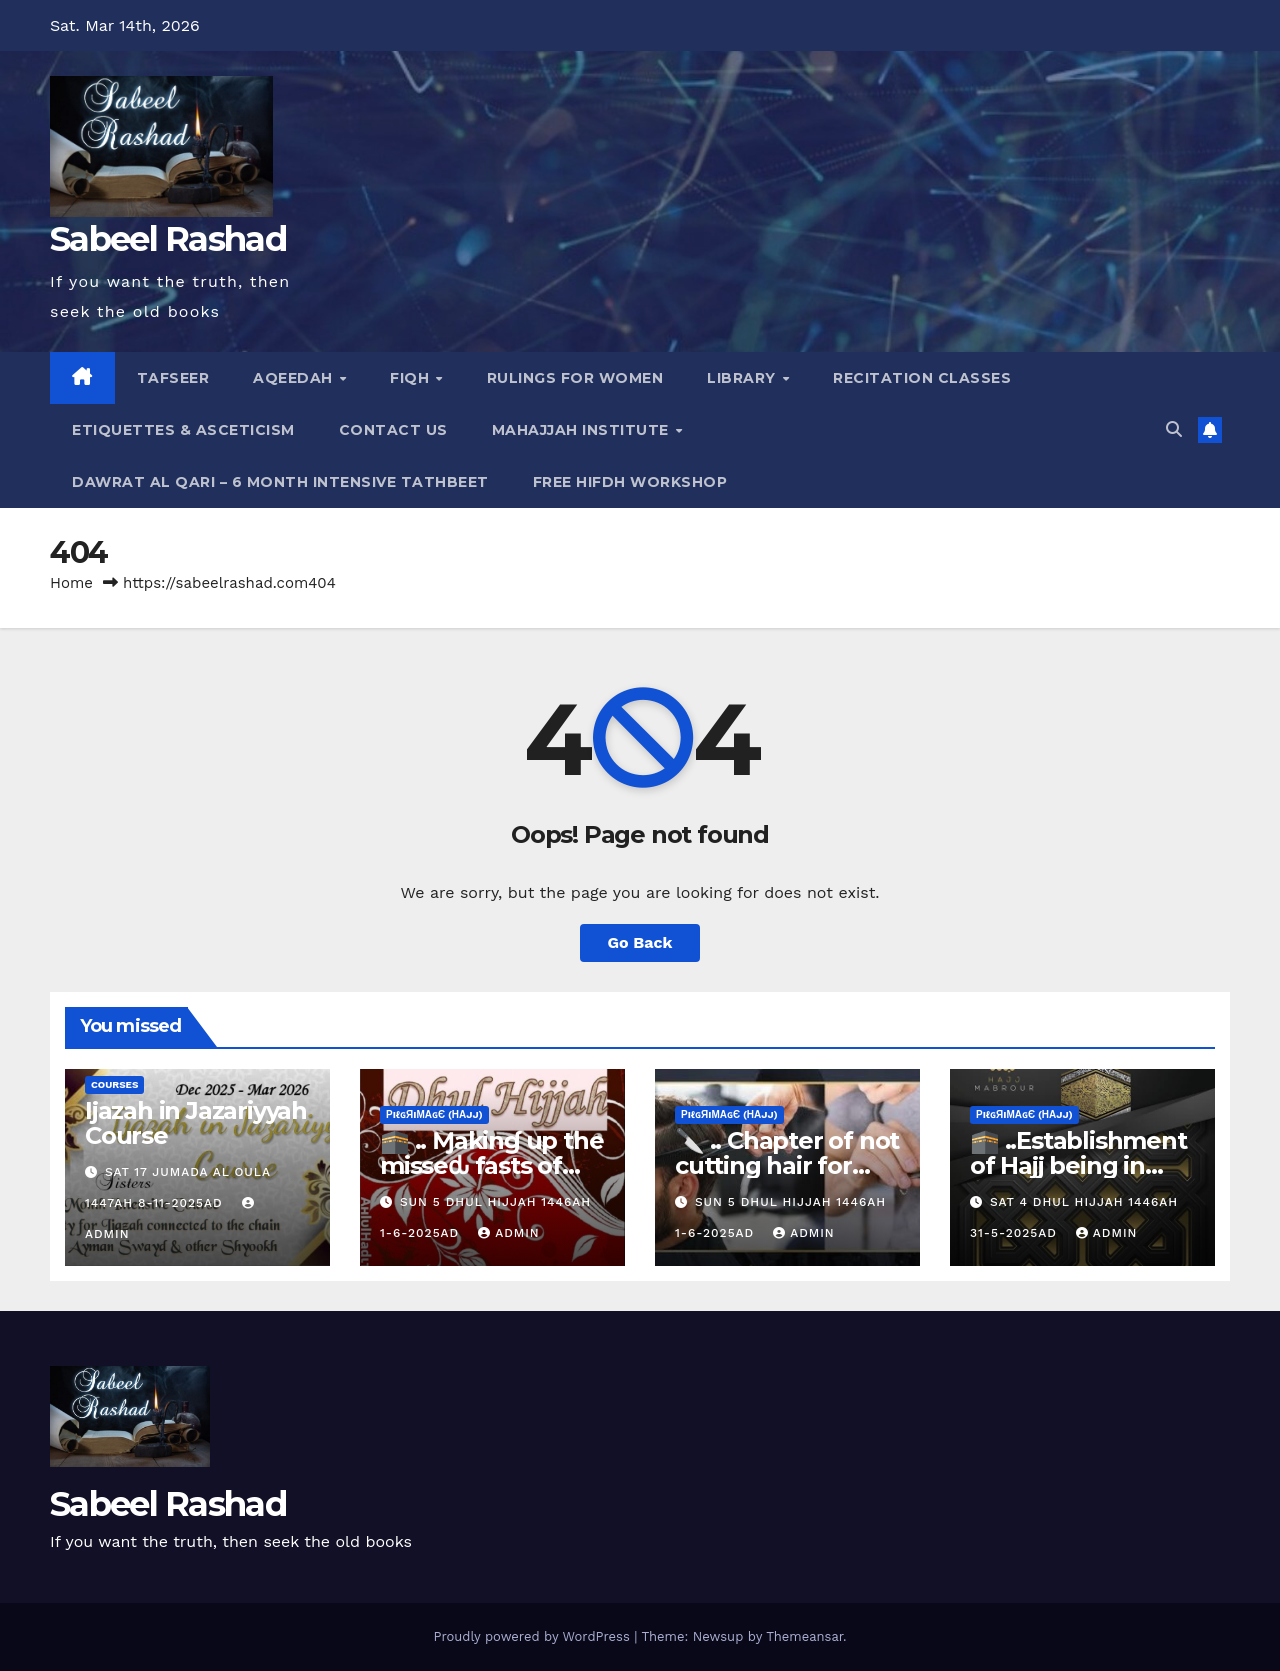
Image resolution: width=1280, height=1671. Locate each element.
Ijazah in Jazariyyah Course (196, 1123)
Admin (509, 1233)
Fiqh (412, 378)
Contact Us (393, 430)
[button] (1174, 429)
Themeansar (804, 1636)
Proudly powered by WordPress (533, 1636)
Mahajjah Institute (583, 430)
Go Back (640, 942)
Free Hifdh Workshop (630, 482)
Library (743, 378)
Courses (114, 1084)
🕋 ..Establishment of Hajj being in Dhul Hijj (1078, 1165)
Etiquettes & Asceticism (183, 430)
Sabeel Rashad (168, 239)
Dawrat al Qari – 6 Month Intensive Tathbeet (280, 482)
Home (71, 583)
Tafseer (173, 378)
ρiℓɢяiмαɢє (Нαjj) (434, 1114)
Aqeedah (295, 378)
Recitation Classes (922, 378)
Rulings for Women (575, 378)
